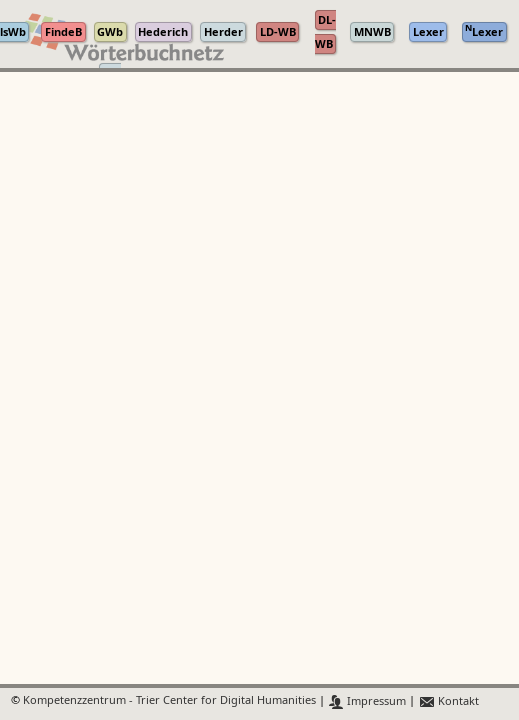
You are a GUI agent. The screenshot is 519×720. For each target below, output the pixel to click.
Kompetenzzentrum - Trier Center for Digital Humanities (169, 701)
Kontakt (448, 701)
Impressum (367, 701)
